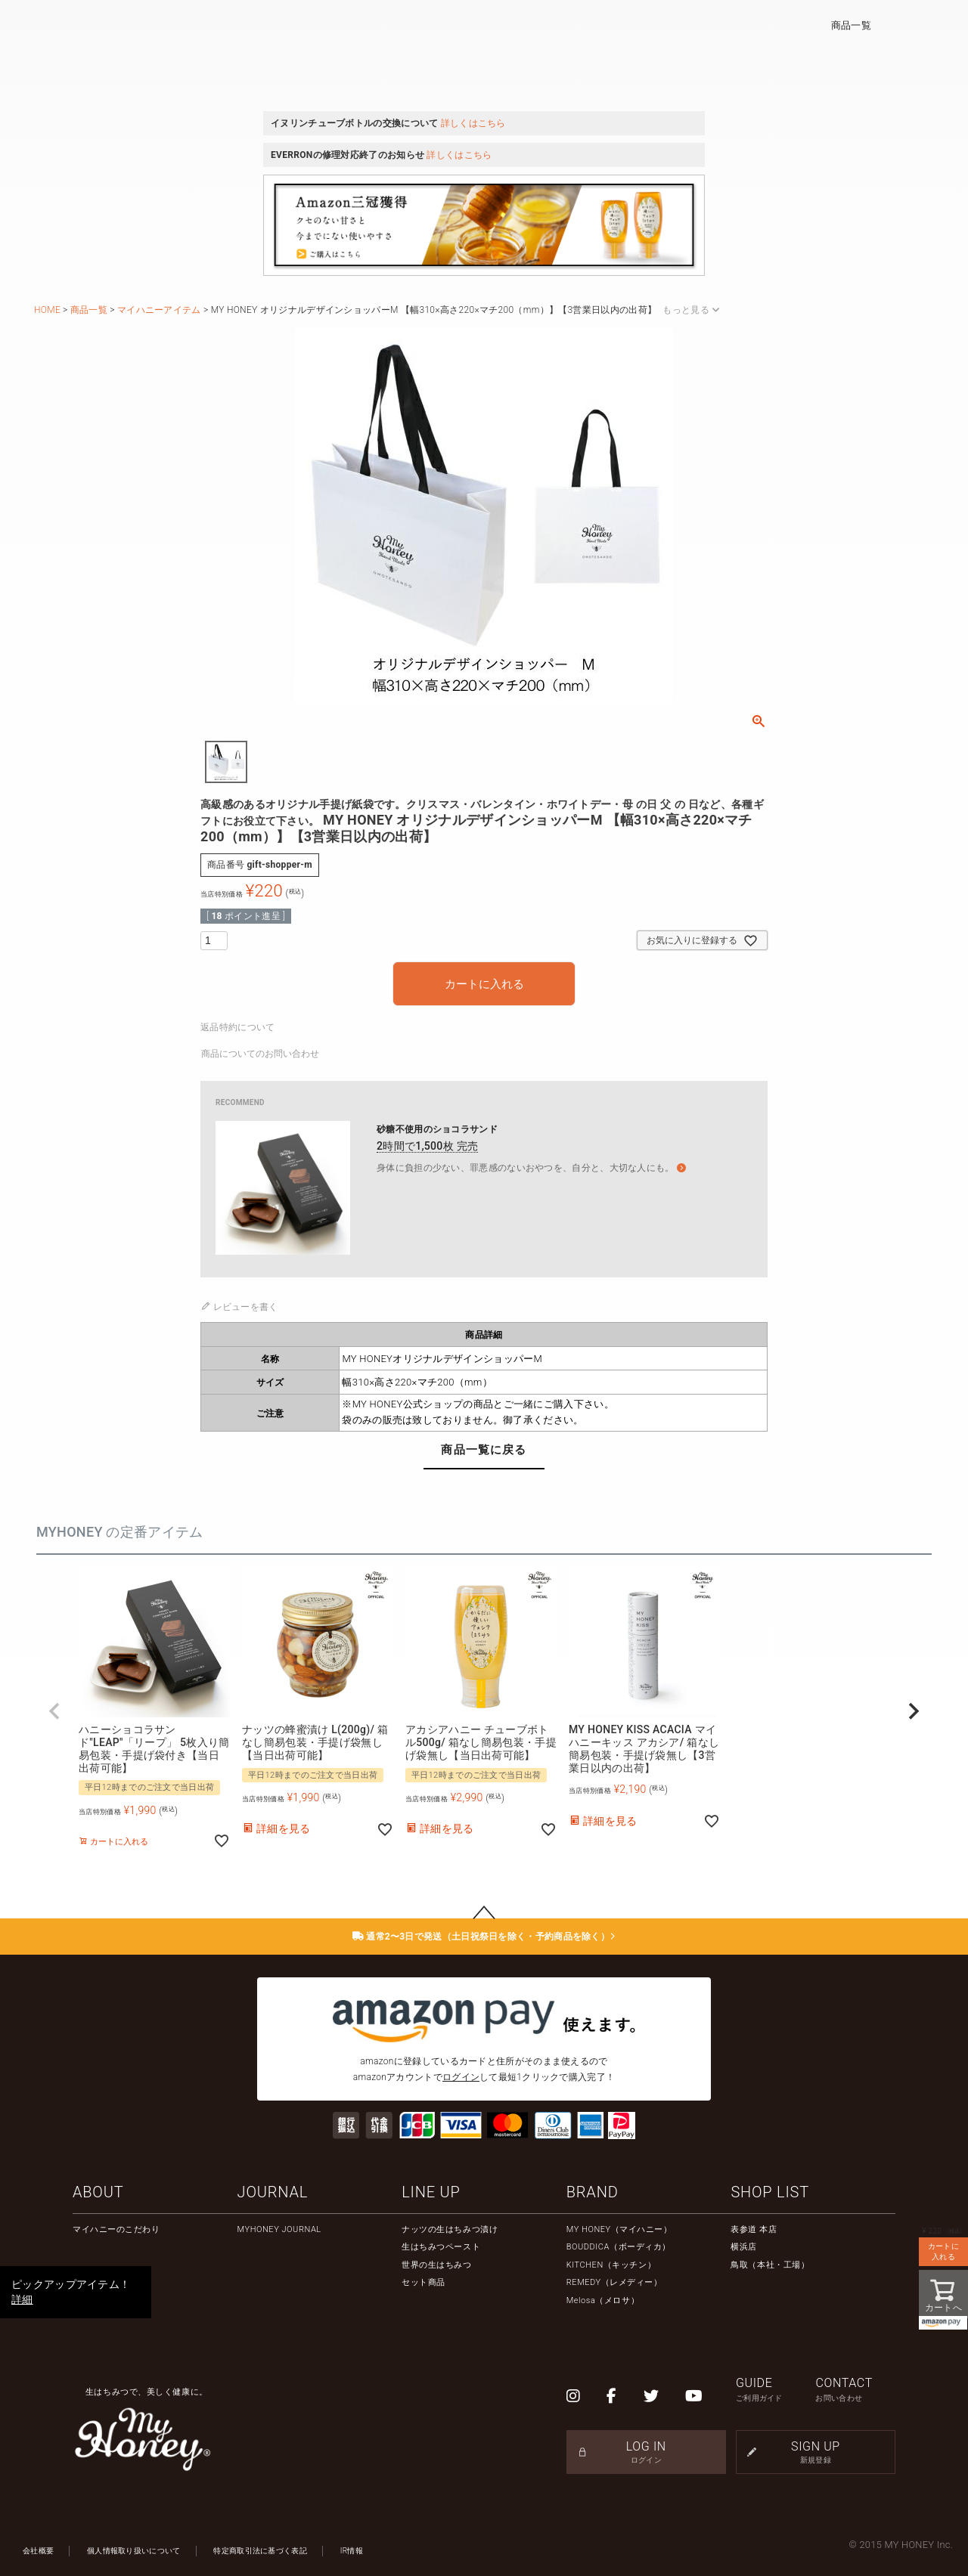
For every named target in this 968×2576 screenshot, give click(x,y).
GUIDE (776, 2390)
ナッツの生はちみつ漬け (450, 2229)
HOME (47, 310)
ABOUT (98, 2192)
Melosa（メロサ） (602, 2300)
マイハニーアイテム (159, 310)
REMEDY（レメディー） (614, 2282)
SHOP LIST (770, 2192)
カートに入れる (943, 2251)
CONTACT (855, 2390)
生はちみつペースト (441, 2247)
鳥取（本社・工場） (770, 2265)
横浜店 (744, 2247)
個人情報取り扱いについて (134, 2551)
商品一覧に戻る (483, 1450)
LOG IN (646, 2452)
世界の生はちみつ (436, 2265)
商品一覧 (851, 25)
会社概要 (38, 2551)
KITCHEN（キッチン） (611, 2265)
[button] (54, 1711)
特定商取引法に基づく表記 (260, 2551)
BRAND (592, 2192)
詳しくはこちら (473, 123)
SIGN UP (816, 2452)
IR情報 (351, 2551)
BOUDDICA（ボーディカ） (618, 2247)
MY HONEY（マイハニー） (619, 2229)
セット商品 (423, 2282)
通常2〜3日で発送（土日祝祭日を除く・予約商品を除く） (484, 1936)
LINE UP (431, 2192)
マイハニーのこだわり (116, 2229)
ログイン (460, 2077)
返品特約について (237, 1027)
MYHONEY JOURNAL (279, 2229)
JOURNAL (272, 2192)
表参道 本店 (754, 2229)
